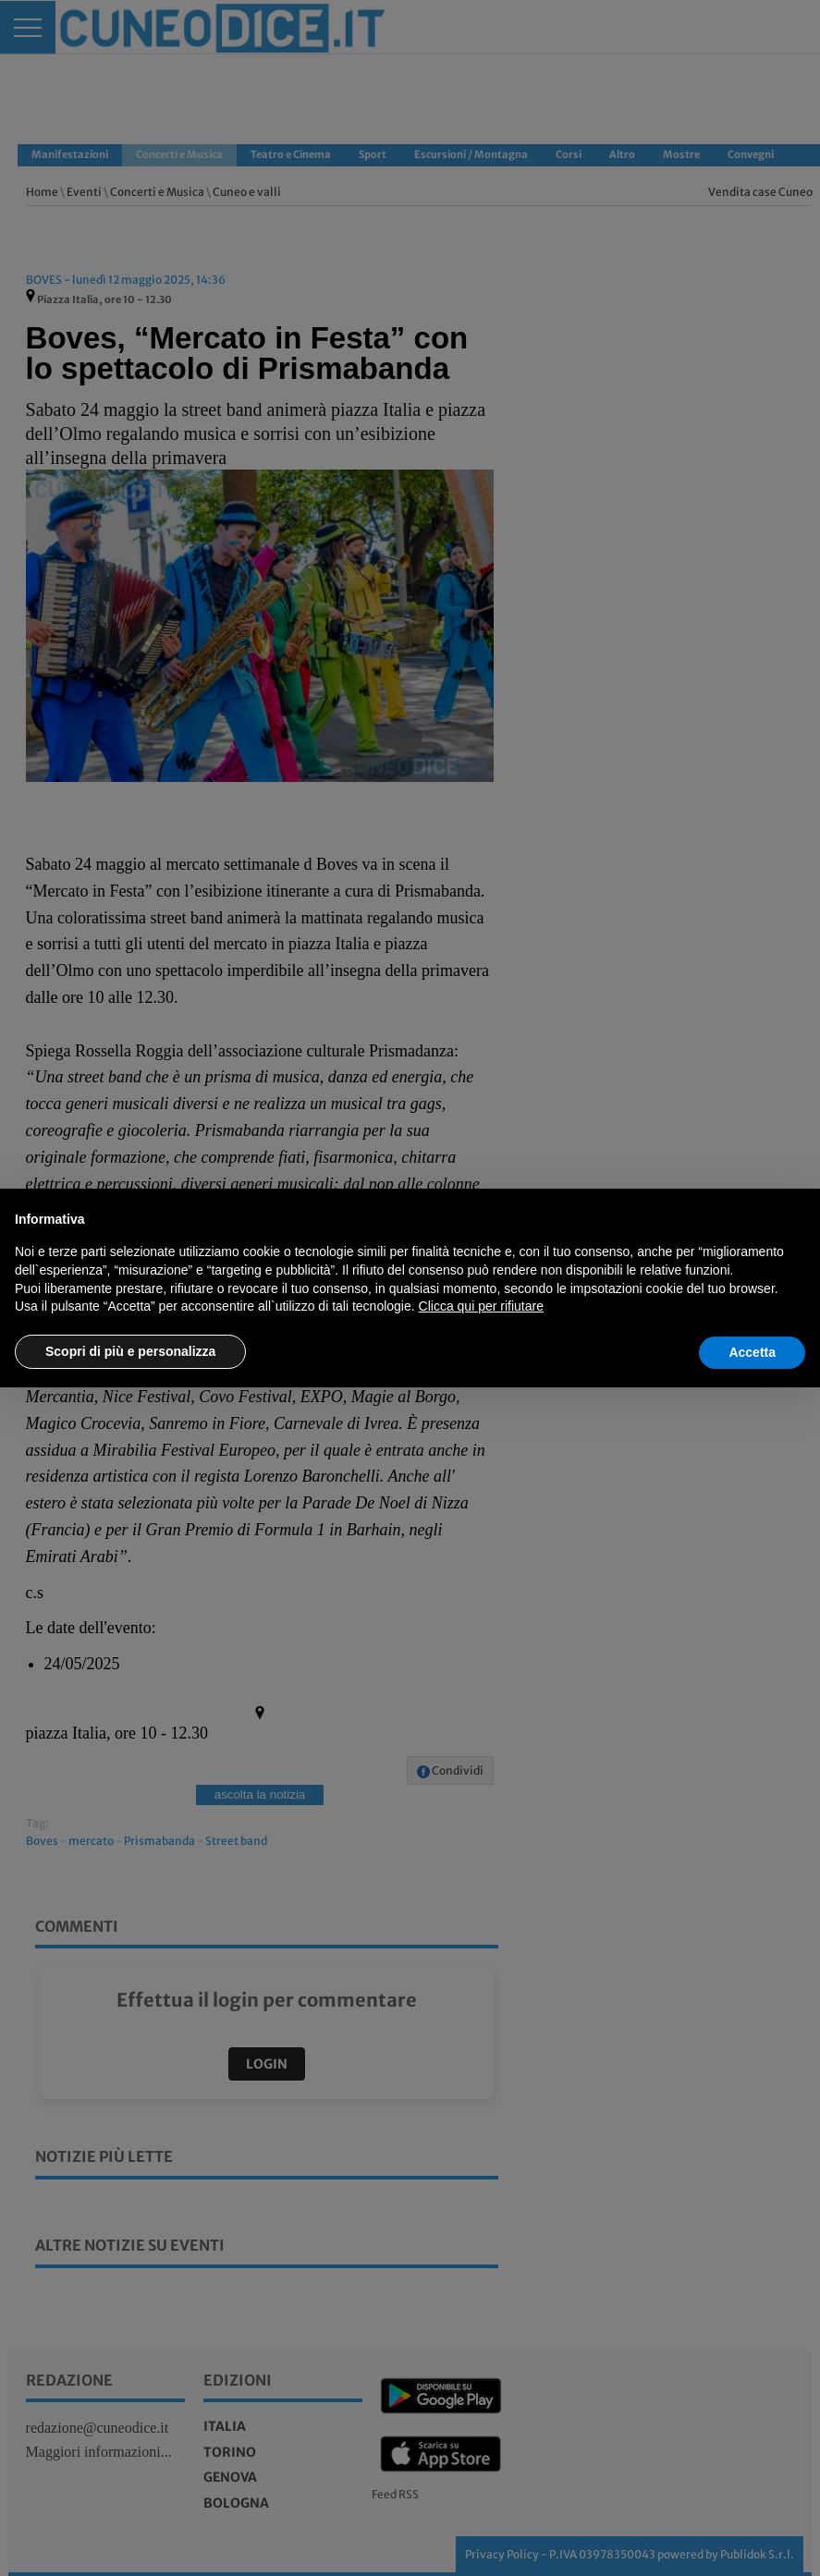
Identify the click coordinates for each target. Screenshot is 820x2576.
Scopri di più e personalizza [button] (130, 1351)
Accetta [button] (752, 1352)
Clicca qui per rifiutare (481, 1306)
